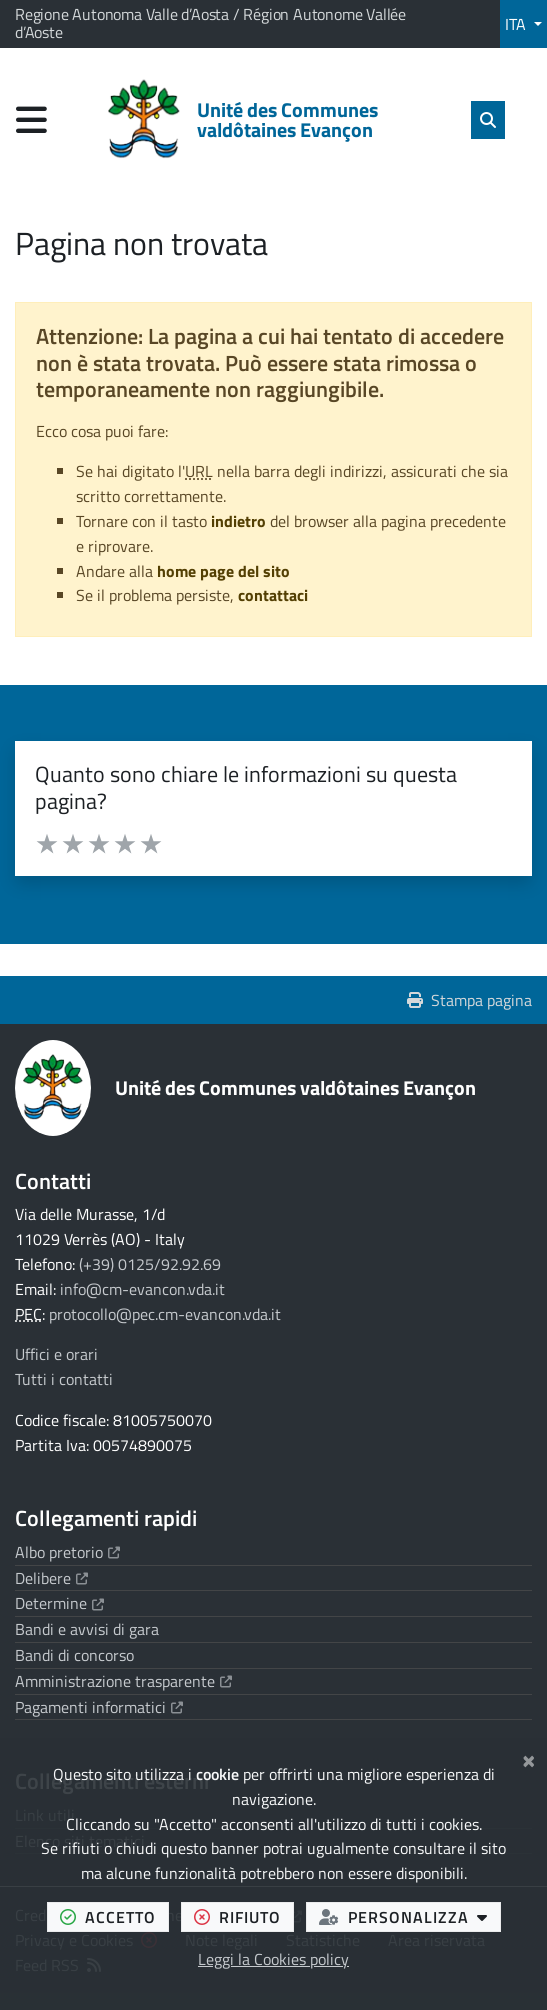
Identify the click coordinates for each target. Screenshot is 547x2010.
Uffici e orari (56, 1354)
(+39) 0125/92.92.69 (150, 1264)
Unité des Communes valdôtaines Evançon (295, 1087)
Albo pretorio (67, 1552)
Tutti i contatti (64, 1379)
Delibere (51, 1578)
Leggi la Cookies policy (273, 1959)
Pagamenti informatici (99, 1707)
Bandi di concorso (74, 1655)
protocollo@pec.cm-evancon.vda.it (165, 1314)
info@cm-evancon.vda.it (142, 1289)
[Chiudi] (528, 1758)
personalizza (410, 1916)
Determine (59, 1603)
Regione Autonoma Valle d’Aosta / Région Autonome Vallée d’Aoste (210, 23)
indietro (238, 521)
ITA (517, 24)
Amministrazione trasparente (123, 1681)
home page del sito (223, 571)
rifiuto (244, 1916)
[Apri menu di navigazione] (31, 119)
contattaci (273, 595)
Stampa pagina (469, 1000)
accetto (114, 1916)
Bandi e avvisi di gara (87, 1629)
